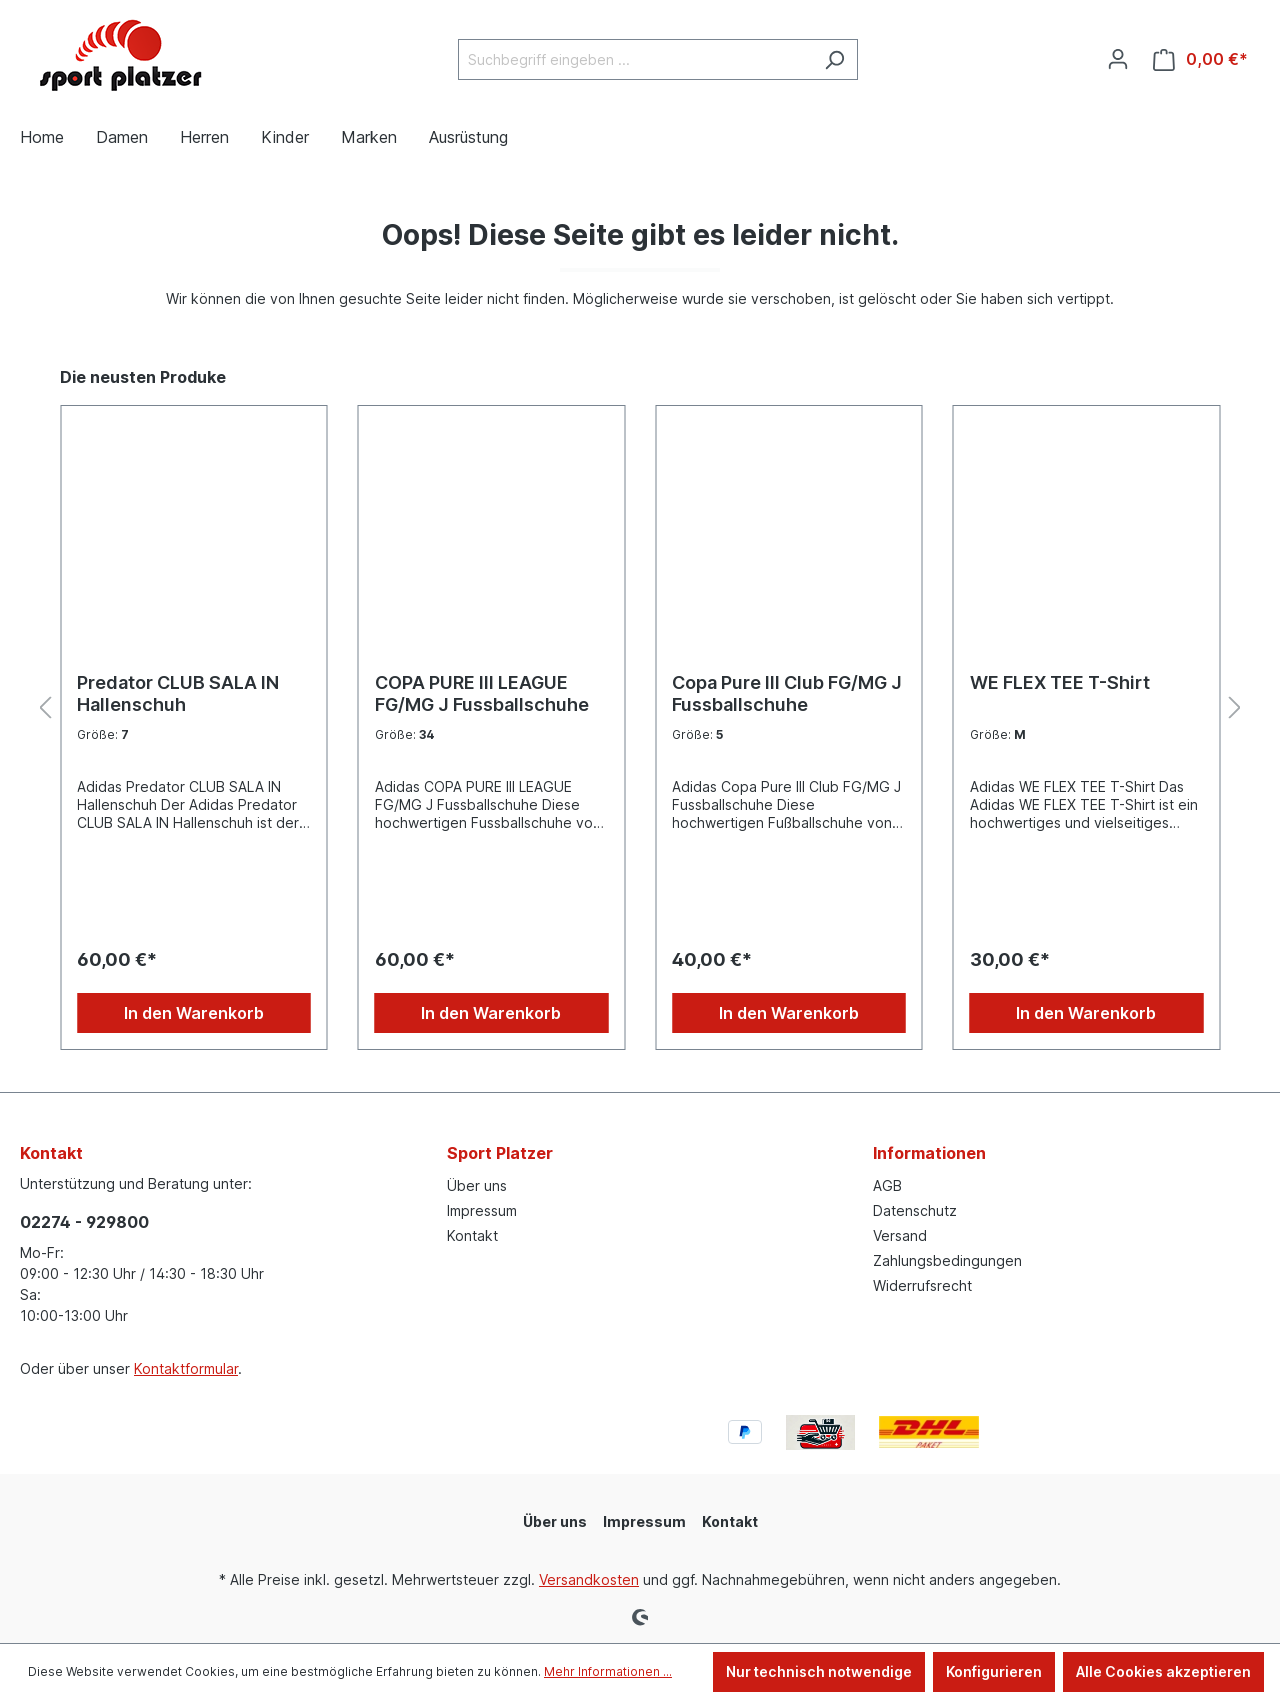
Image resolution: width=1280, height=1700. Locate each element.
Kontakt (472, 1235)
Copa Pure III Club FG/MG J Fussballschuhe (787, 693)
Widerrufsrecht (922, 1285)
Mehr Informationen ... (608, 1671)
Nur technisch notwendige (819, 1671)
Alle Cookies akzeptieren (1163, 1671)
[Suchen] (834, 59)
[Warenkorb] (1200, 59)
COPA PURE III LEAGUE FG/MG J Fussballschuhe (482, 693)
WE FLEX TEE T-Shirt (1060, 682)
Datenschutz (915, 1210)
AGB (887, 1185)
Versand (900, 1235)
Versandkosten (589, 1579)
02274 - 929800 (84, 1222)
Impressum (482, 1210)
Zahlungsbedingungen (947, 1260)
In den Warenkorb (194, 1013)
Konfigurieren (994, 1671)
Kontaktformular (186, 1368)
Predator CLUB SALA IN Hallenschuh (178, 693)
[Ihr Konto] (1118, 59)
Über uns (477, 1185)
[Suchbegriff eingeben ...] (635, 59)
